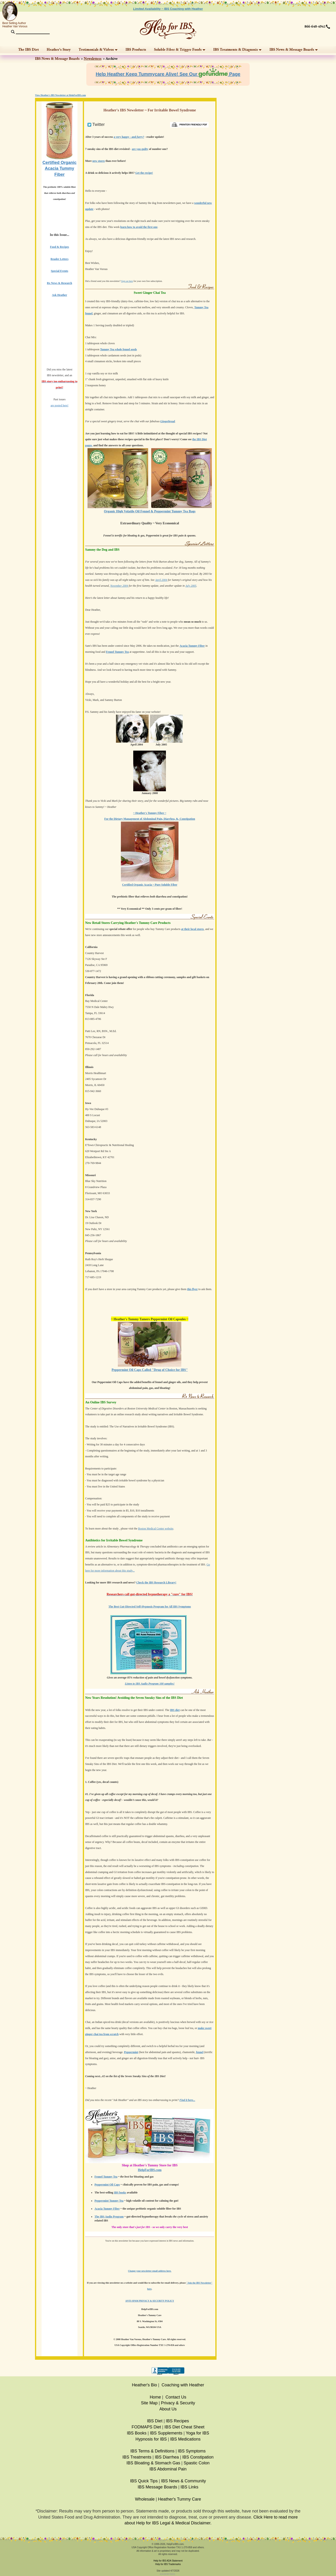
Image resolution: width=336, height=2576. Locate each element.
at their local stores (192, 929)
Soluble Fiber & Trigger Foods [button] (179, 49)
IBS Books (137, 2433)
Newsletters (93, 59)
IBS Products (136, 49)
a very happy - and (129, 136)
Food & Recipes (59, 246)
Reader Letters (60, 259)
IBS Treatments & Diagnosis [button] (237, 49)
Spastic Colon (197, 2463)
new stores (98, 161)
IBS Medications (185, 2439)
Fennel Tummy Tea (105, 2176)
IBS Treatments (136, 2457)
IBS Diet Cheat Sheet (184, 2427)
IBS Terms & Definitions (152, 2451)
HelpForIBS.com (150, 2170)
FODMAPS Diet (146, 2427)
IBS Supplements (166, 2433)
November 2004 (119, 585)
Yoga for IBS (197, 2433)
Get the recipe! (144, 172)
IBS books (120, 2192)
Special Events (59, 271)
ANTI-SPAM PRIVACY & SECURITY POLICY (149, 2300)
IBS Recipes (177, 2421)
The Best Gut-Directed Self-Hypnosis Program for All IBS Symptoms (149, 1606)
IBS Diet (154, 2421)
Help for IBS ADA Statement (168, 2560)
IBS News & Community (183, 2481)
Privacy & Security (178, 2403)
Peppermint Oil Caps (107, 2184)
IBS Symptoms (192, 2451)
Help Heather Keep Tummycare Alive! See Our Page (168, 74)
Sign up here (127, 281)
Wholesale (144, 2499)
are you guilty (140, 149)
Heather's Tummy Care (179, 2499)
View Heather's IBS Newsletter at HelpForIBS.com (60, 95)
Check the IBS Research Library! (156, 1582)
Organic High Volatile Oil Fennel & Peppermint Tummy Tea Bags (149, 511)
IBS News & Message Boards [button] (294, 49)
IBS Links (189, 2487)
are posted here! (60, 405)
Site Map (149, 2403)
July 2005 (191, 585)
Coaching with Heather (183, 2385)
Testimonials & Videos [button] (98, 49)
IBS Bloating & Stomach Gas (153, 2463)
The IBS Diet (28, 49)
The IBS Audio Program (109, 2216)
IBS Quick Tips (144, 2481)
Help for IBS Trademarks (168, 2564)
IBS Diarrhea (167, 2457)
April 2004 (161, 580)
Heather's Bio (144, 2385)
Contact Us (175, 2397)
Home (155, 2397)
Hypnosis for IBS (151, 2439)
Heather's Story (59, 49)
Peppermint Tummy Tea (108, 2200)
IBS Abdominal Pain (167, 2469)
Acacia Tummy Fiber (107, 2208)
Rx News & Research (59, 283)
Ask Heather (59, 295)
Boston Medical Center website (155, 1528)
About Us (168, 2409)
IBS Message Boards (157, 2487)
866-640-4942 (315, 27)
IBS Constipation (198, 2457)
